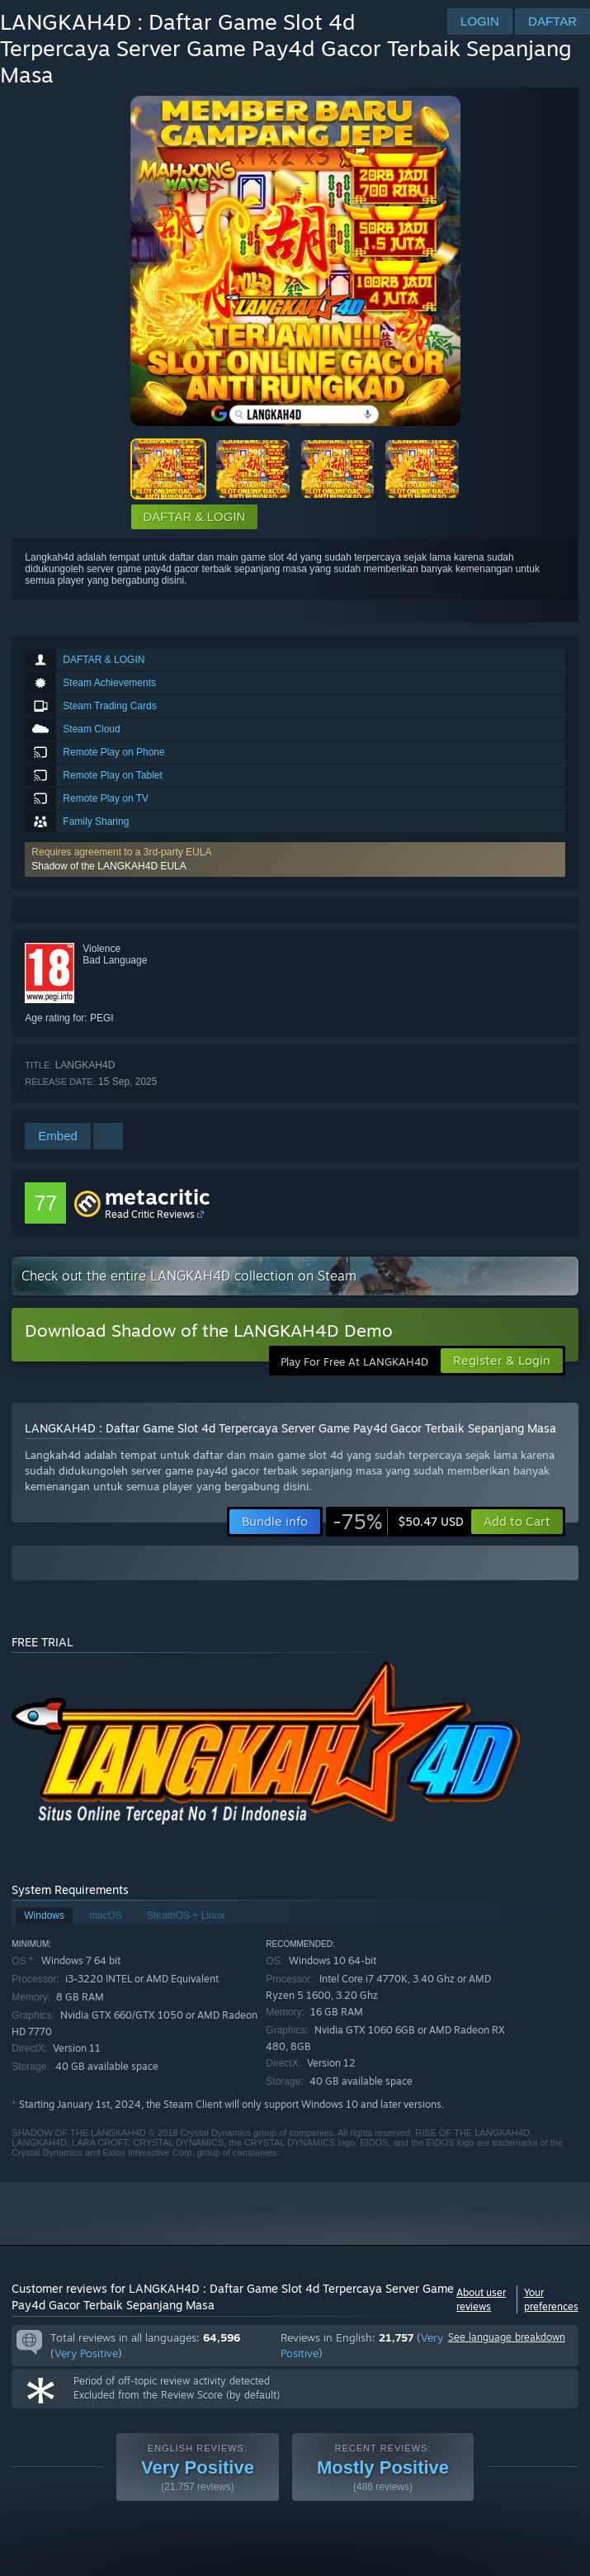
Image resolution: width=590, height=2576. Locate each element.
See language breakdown (506, 2337)
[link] (398, 1521)
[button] (294, 859)
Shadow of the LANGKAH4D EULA (108, 866)
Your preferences (551, 2299)
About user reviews (481, 2299)
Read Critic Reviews (150, 1214)
